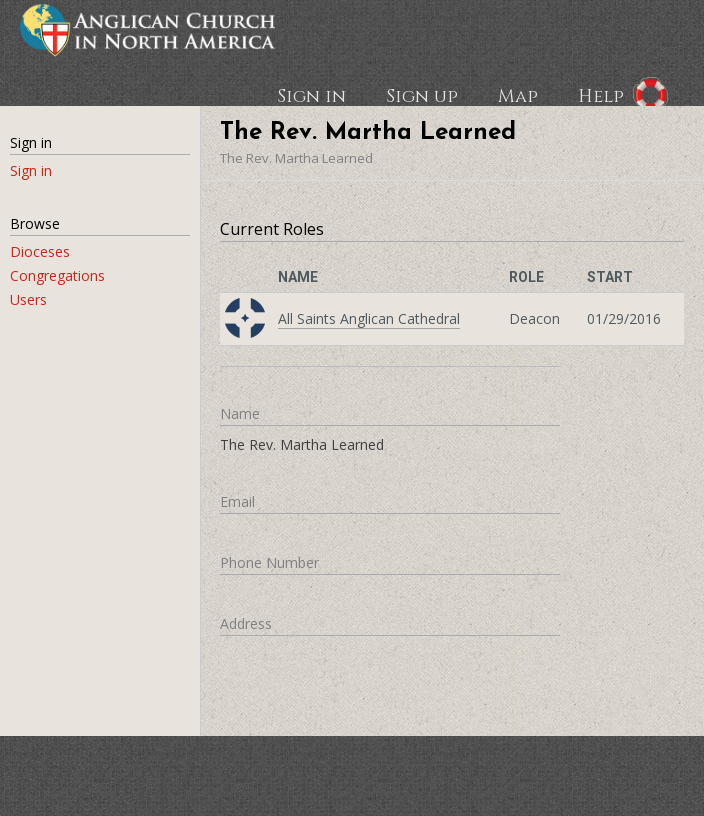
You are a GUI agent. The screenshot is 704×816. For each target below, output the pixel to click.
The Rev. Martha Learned (296, 158)
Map (518, 95)
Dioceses (40, 251)
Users (28, 299)
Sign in (311, 95)
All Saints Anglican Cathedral (369, 318)
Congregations (57, 275)
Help (601, 95)
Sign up (422, 95)
